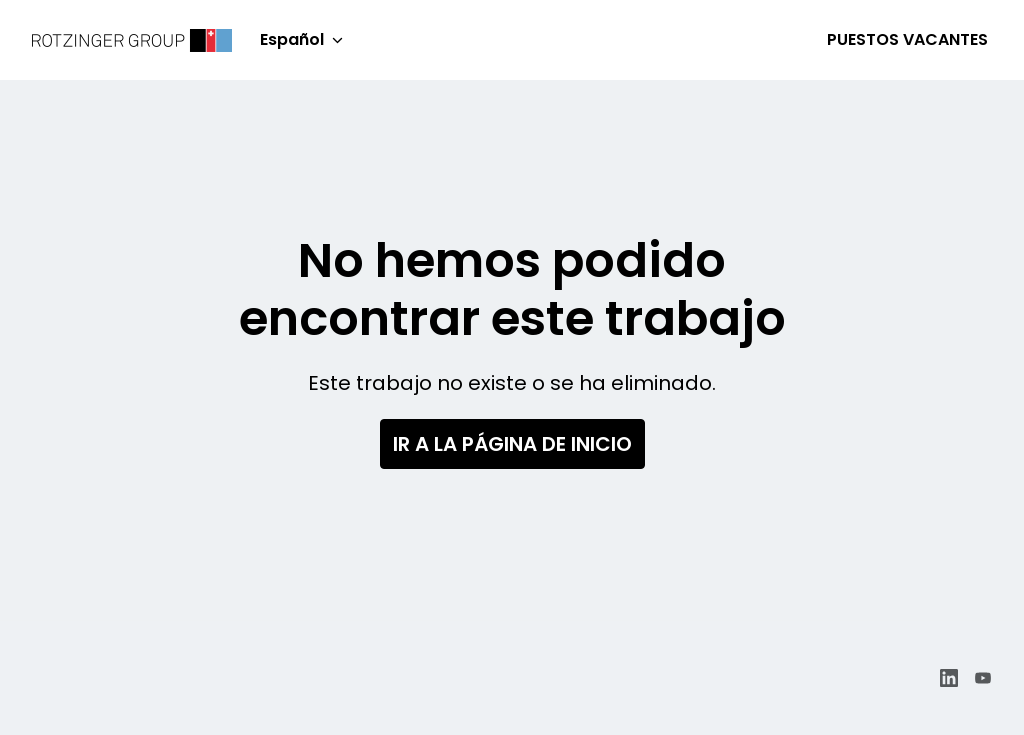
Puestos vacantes (907, 39)
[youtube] (983, 678)
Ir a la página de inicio (512, 444)
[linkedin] (949, 678)
